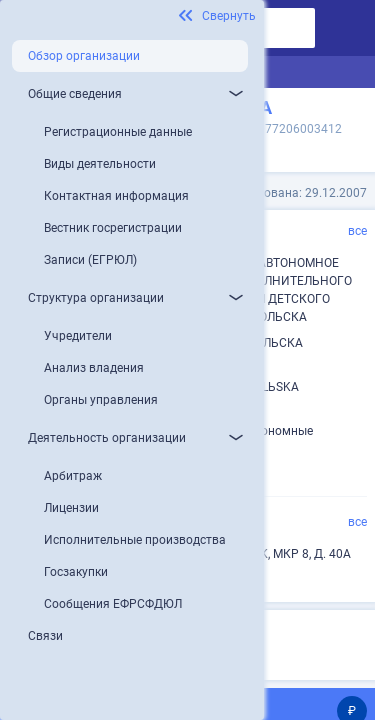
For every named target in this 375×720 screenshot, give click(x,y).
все (357, 231)
